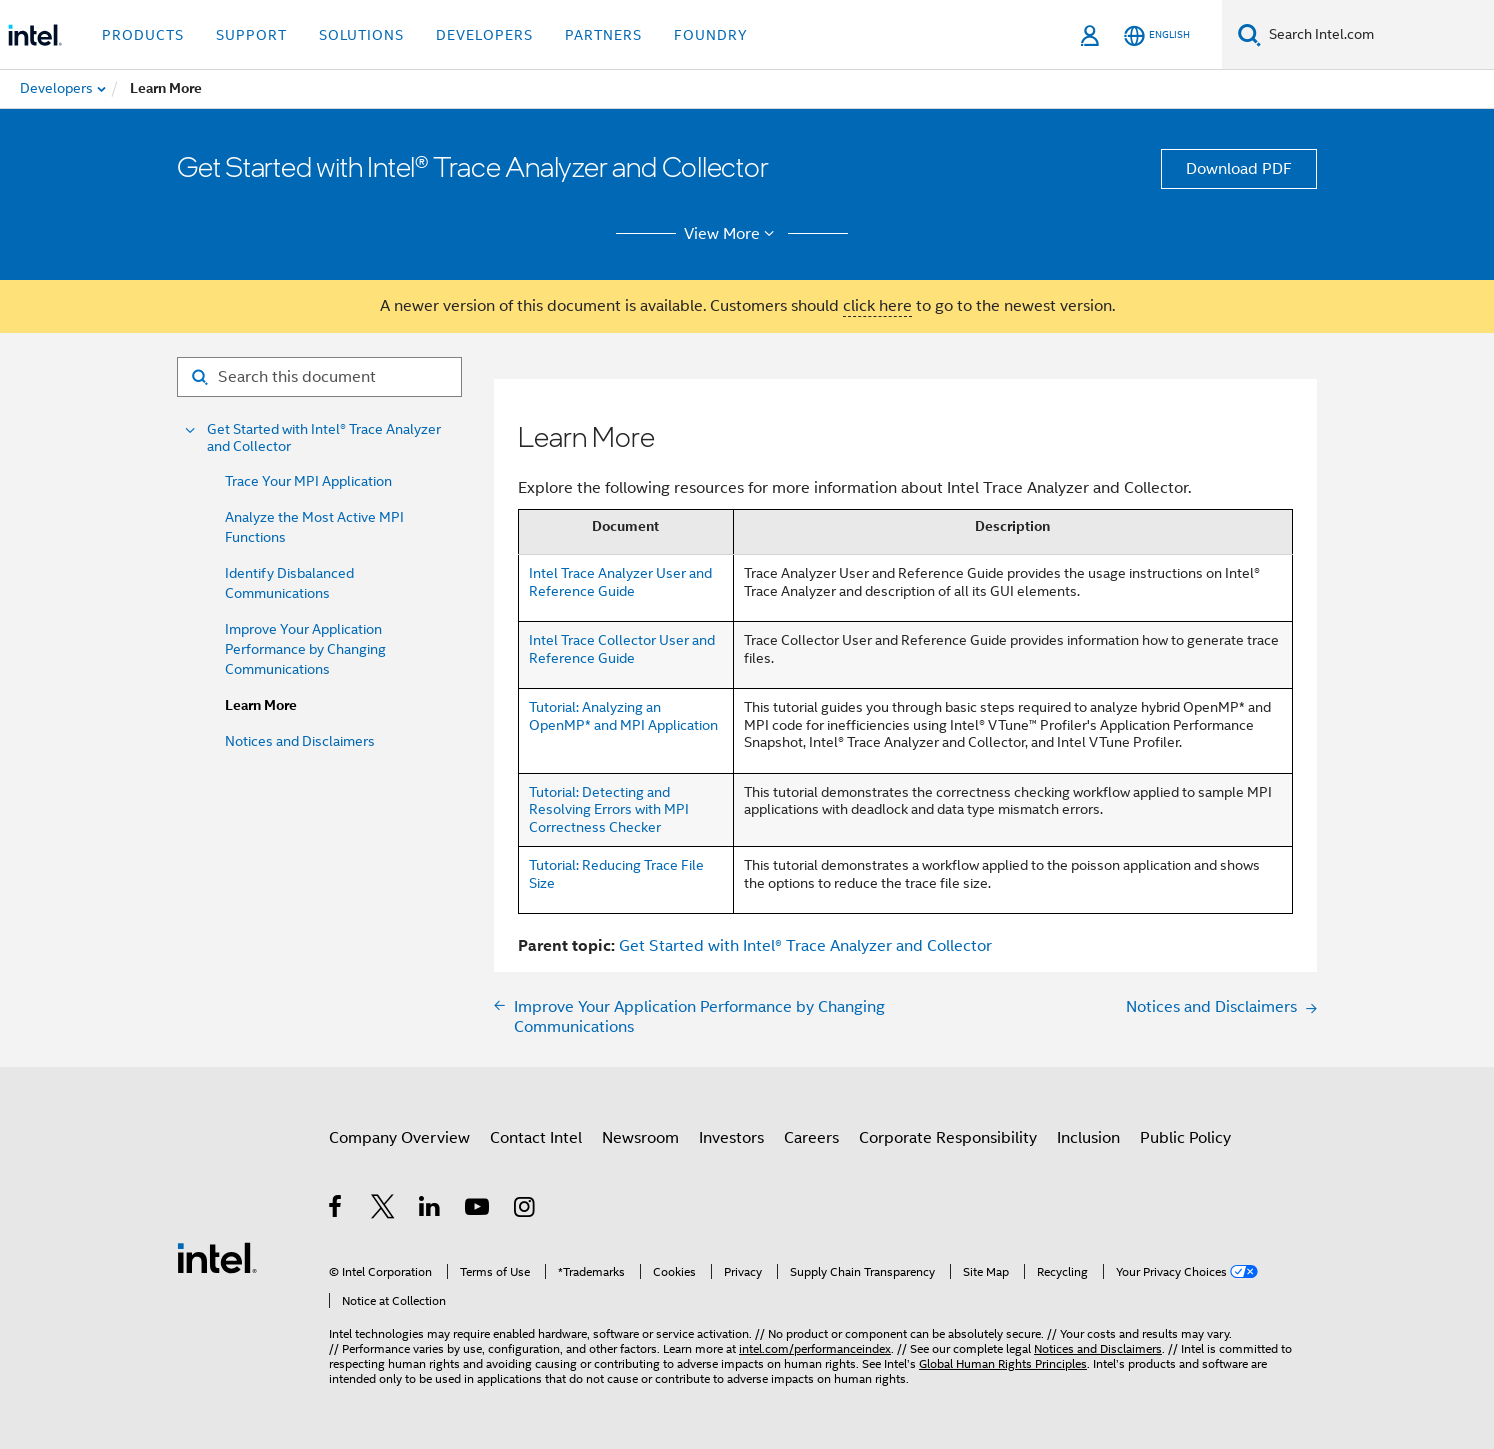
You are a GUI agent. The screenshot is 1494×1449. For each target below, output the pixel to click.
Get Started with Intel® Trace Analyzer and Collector (324, 438)
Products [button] (143, 35)
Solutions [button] (361, 35)
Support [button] (251, 35)
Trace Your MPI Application (308, 481)
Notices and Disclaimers (300, 741)
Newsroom (640, 1138)
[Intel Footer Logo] (217, 1257)
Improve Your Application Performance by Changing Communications (305, 649)
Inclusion (1088, 1138)
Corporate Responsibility (948, 1138)
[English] (1157, 35)
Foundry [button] (711, 35)
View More (732, 234)
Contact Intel (536, 1138)
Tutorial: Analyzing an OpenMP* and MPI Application (623, 716)
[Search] (1249, 34)
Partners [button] (603, 35)
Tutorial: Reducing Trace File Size (616, 874)
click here (877, 306)
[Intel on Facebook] (336, 1210)
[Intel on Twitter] (383, 1210)
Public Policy (1185, 1138)
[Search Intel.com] (1377, 35)
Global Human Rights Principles (1003, 1363)
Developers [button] (484, 35)
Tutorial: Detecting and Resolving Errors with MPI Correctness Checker (609, 809)
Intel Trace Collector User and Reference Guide (622, 649)
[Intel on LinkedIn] (430, 1210)
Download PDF (1239, 169)
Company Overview (399, 1138)
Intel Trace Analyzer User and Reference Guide (620, 582)
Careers (811, 1138)
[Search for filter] (319, 377)
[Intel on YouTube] (478, 1210)
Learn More (261, 705)
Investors (731, 1138)
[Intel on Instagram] (525, 1210)
